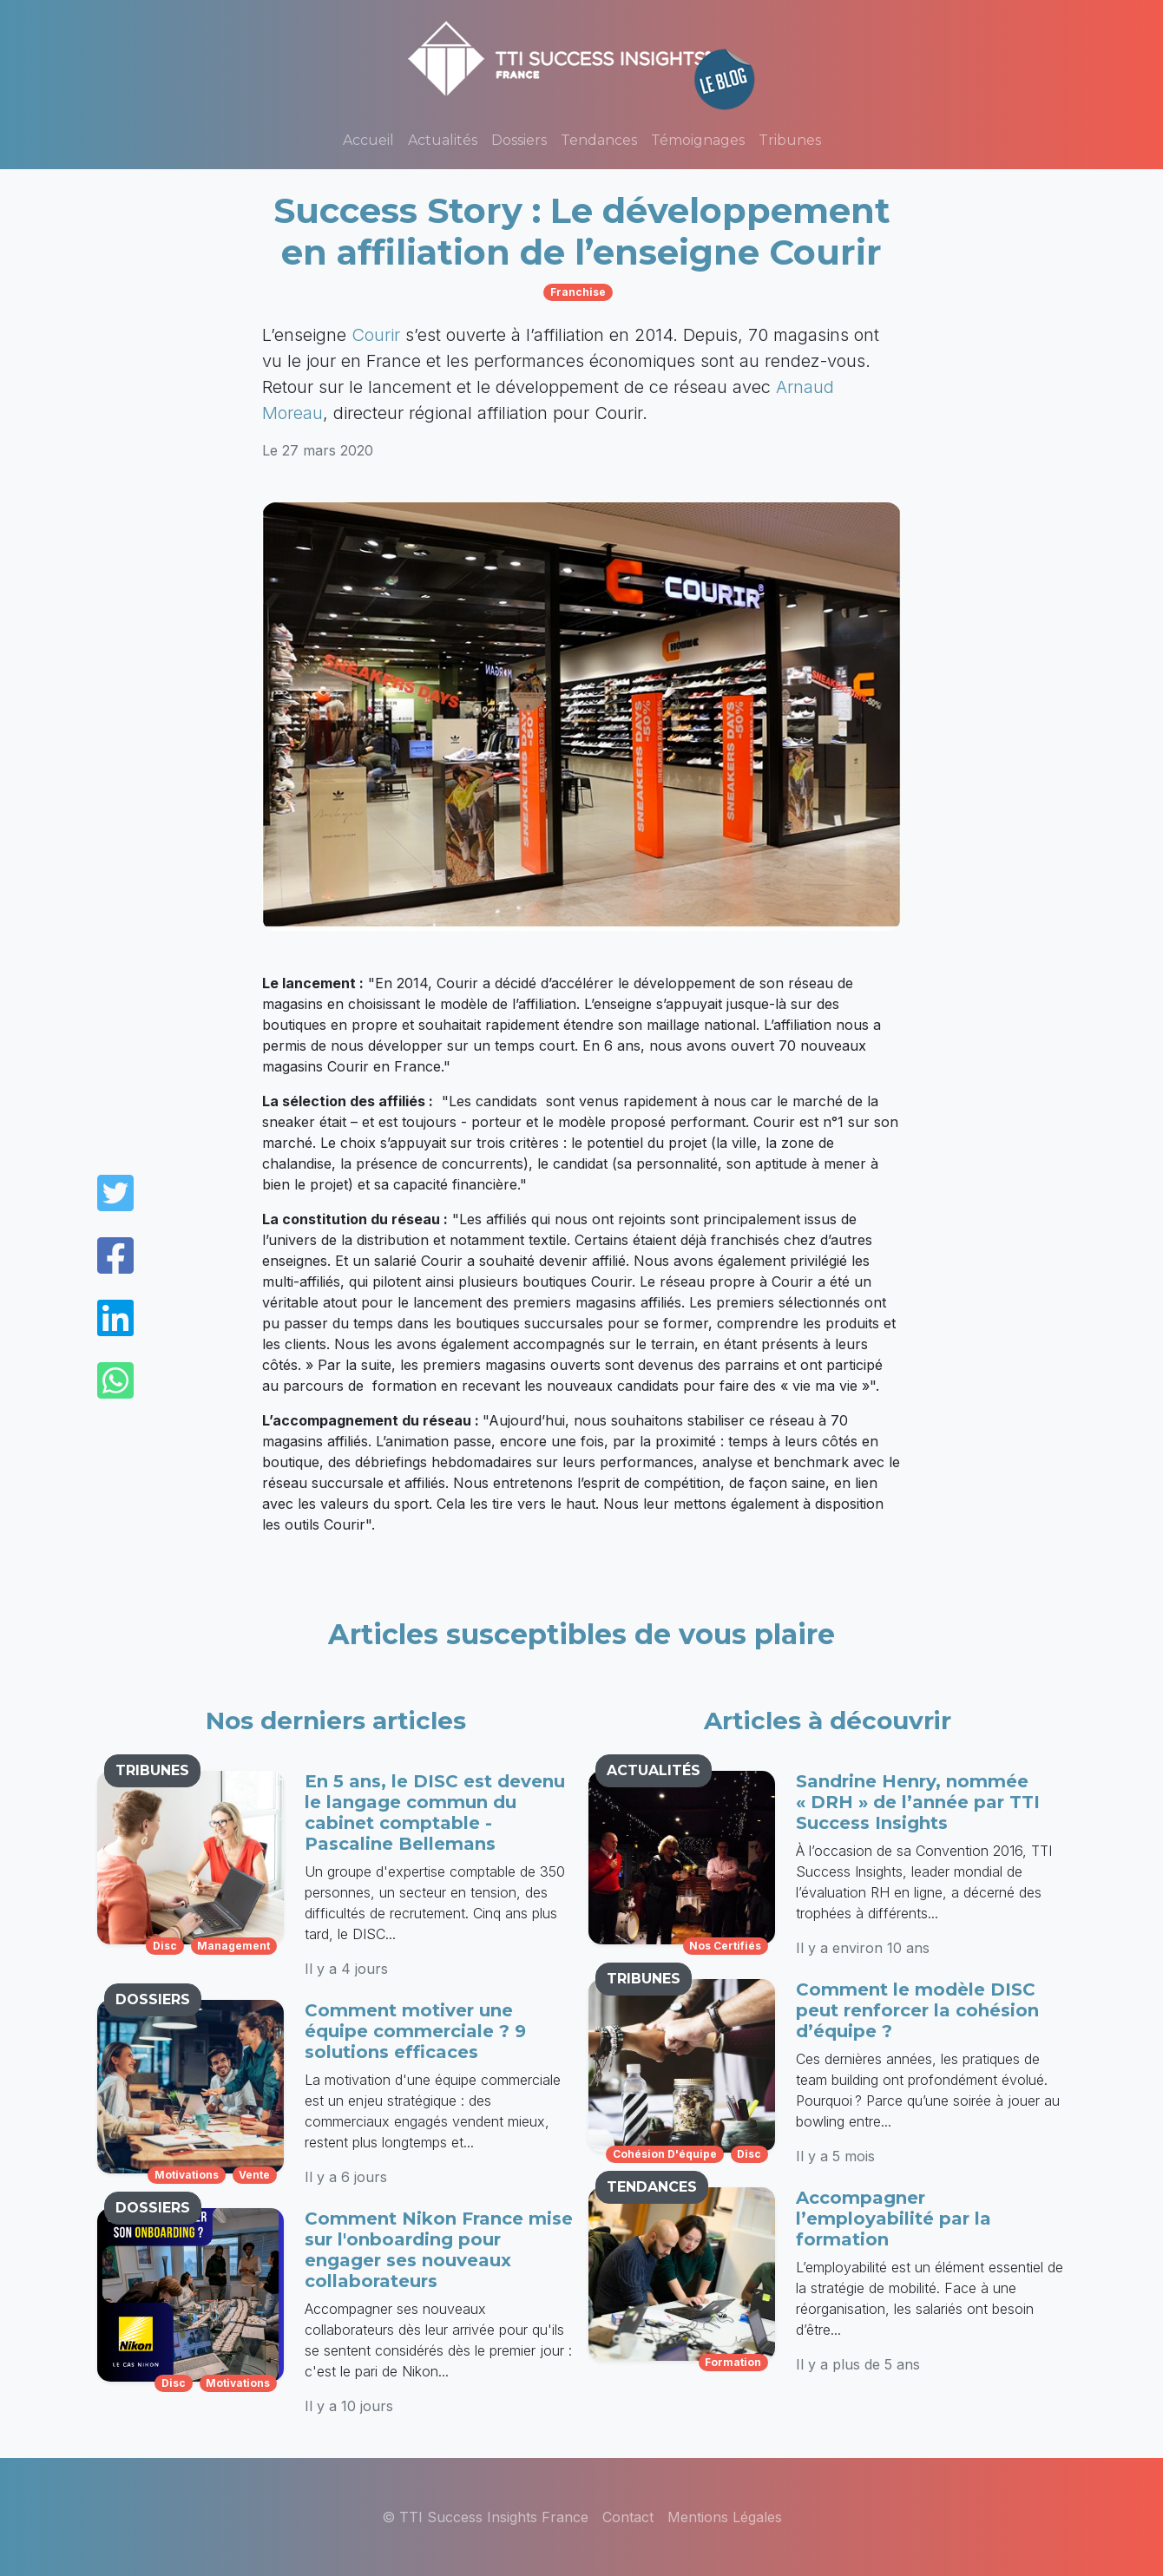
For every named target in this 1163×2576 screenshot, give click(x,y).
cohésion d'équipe (665, 2153)
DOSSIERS (152, 1999)
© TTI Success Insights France (485, 2517)
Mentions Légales (724, 2517)
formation (733, 2362)
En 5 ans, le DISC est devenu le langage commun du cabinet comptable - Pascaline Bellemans (435, 1812)
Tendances (599, 140)
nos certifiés (725, 1945)
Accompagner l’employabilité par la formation (893, 2218)
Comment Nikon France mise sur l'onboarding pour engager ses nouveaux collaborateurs (439, 2249)
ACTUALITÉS (653, 1770)
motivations (186, 2174)
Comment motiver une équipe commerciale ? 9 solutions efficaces (415, 2031)
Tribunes (790, 140)
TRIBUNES (152, 1770)
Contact (628, 2517)
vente (254, 2174)
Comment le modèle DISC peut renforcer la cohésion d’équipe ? (917, 2010)
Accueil (368, 140)
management (233, 1945)
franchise (578, 291)
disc (165, 1945)
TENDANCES (652, 2187)
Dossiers (519, 140)
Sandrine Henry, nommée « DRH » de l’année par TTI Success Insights (918, 1802)
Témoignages (698, 140)
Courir (376, 334)
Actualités (442, 140)
